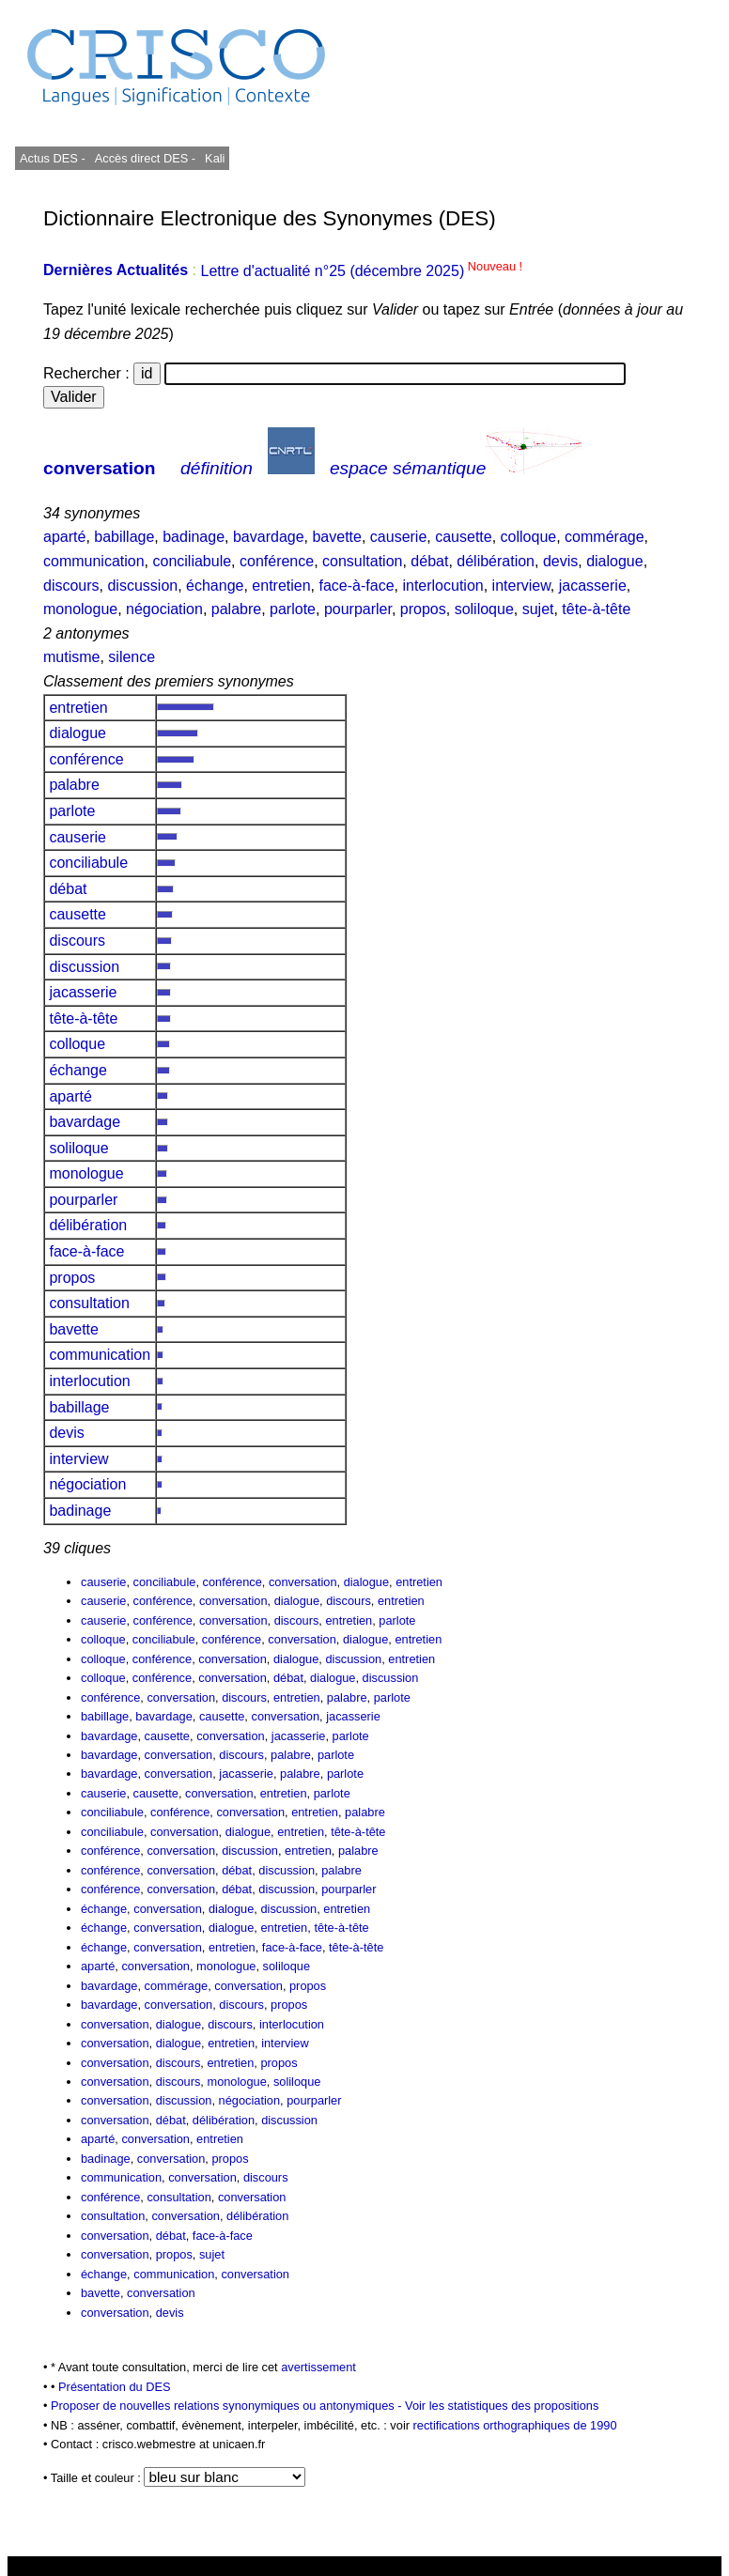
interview (521, 586)
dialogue (615, 561)
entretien (281, 586)
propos (423, 609)
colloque (529, 537)
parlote (293, 609)
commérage (604, 537)
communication (94, 561)
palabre (236, 609)
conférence (277, 561)
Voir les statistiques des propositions (501, 2406)
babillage (124, 537)
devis (560, 561)
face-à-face (357, 586)
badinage (194, 537)
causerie (398, 537)
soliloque (484, 609)
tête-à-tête (596, 609)
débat (429, 561)
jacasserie (593, 586)
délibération (496, 561)
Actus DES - (52, 158)
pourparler (358, 609)
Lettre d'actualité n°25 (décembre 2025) (361, 271)
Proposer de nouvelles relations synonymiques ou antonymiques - (228, 2406)
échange (214, 586)
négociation (164, 609)
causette (463, 537)
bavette (336, 537)
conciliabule (192, 561)
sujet (538, 609)
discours (71, 586)
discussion (142, 586)
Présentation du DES (114, 2387)
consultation (362, 561)
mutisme (71, 657)
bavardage (268, 537)
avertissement (318, 2367)
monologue (80, 609)
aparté (64, 537)
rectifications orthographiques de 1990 (515, 2425)
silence (131, 657)
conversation (99, 468)
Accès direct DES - (145, 158)
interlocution (442, 586)
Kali (215, 158)
